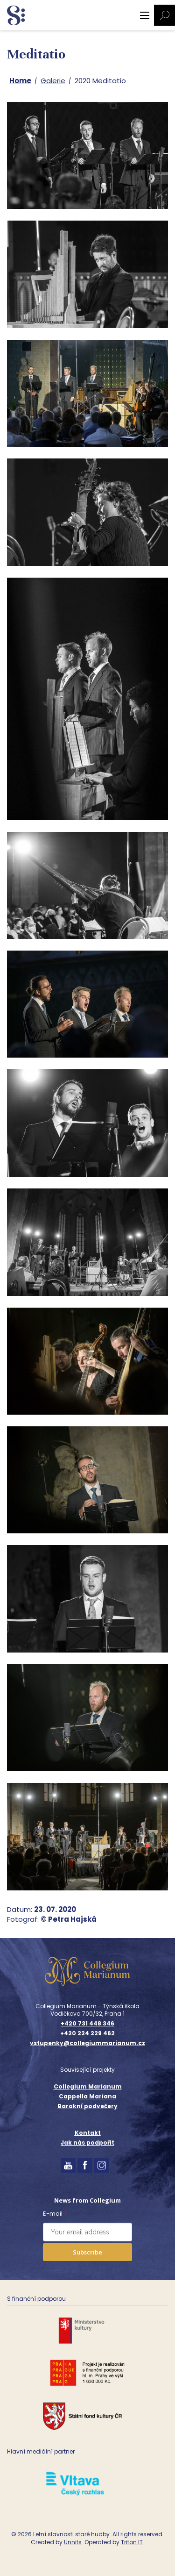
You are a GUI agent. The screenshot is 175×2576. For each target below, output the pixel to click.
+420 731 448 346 (87, 2023)
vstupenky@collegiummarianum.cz (87, 2043)
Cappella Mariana (87, 2096)
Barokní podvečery (87, 2106)
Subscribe (87, 2252)
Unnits (73, 2542)
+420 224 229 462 (87, 2033)
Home (20, 81)
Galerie (53, 81)
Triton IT (132, 2542)
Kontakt (88, 2133)
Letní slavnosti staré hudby (71, 2534)
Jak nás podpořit (87, 2143)
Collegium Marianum (88, 2086)
